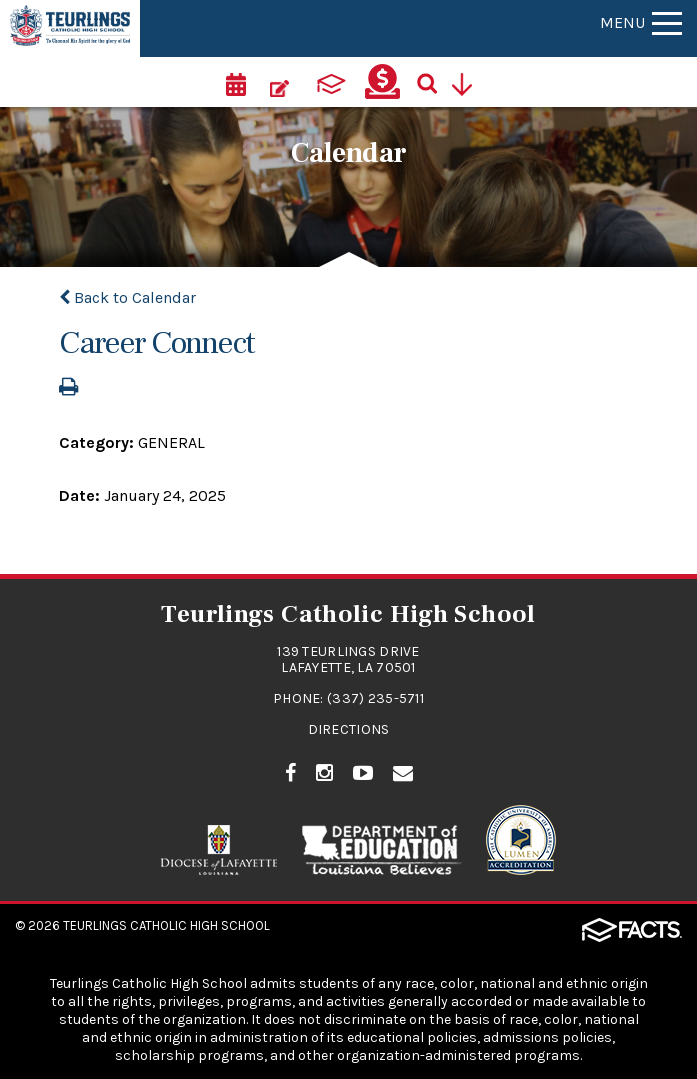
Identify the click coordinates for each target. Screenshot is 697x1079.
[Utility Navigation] (469, 82)
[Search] (434, 82)
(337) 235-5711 (375, 698)
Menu (641, 22)
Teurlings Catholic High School (166, 925)
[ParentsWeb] (331, 82)
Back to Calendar (127, 297)
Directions (349, 729)
